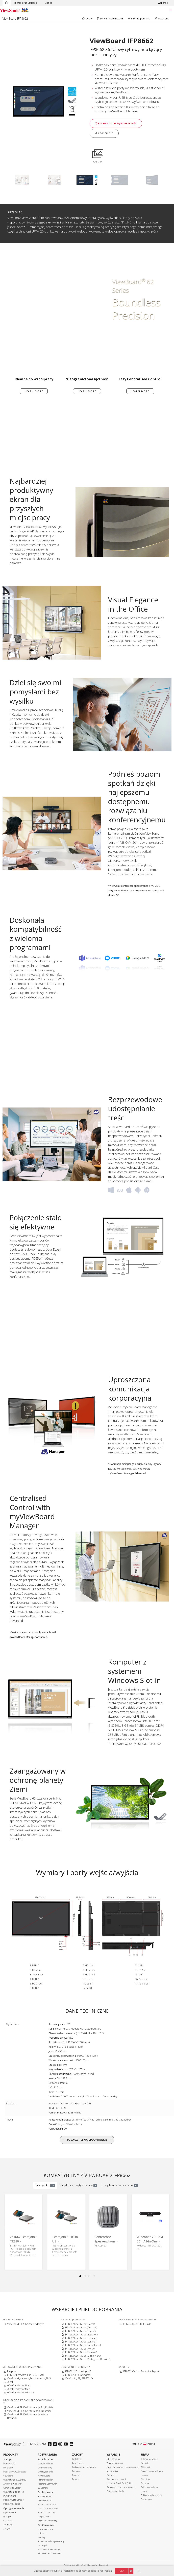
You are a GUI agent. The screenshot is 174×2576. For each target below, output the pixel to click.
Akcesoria (162, 18)
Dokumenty (77, 2475)
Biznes (48, 2)
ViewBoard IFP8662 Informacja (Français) (29, 2410)
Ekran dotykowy (45, 2467)
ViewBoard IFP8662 (15, 18)
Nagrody (145, 2463)
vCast (10, 2382)
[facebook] (50, 2444)
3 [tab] (89, 2276)
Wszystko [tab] (45, 2185)
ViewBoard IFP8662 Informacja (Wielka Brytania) (27, 2416)
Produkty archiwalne (116, 2491)
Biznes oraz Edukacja (25, 2)
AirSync (6, 2528)
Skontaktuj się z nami (116, 2479)
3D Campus (43, 2487)
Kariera (144, 2491)
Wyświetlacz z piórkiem (13, 2491)
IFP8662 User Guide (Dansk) (80, 2324)
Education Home (45, 2463)
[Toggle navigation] (170, 10)
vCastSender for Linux (19, 2385)
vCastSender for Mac (18, 2389)
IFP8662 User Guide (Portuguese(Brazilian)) (87, 2359)
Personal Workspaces (47, 2504)
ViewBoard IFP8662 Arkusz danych (25, 2324)
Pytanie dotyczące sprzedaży (116, 123)
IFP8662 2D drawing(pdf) (78, 2371)
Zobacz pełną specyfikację (87, 2140)
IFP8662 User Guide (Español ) (81, 2334)
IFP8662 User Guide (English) (80, 2331)
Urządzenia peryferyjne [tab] (119, 2185)
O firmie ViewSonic (149, 2459)
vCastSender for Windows (21, 2392)
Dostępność (103, 2565)
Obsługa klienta (113, 2459)
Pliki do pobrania (139, 18)
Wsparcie (163, 2)
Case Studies (77, 2463)
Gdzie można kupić (149, 2487)
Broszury (76, 2471)
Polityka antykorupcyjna (151, 2495)
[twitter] (55, 2444)
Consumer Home (45, 2529)
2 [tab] (84, 2276)
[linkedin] (72, 2444)
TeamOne (7, 2524)
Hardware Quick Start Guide (119, 2483)
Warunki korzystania (89, 2565)
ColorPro (42, 2533)
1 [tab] (80, 2276)
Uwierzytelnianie (45, 2471)
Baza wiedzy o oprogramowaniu (121, 2487)
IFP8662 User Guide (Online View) (83, 2355)
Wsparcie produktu (115, 2463)
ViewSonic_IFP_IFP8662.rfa (79, 2378)
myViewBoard (9, 2495)
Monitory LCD (9, 2463)
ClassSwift (7, 2520)
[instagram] (61, 2444)
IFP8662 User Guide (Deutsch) (81, 2327)
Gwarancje (111, 2475)
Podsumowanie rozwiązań (84, 2467)
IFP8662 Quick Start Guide (137, 2324)
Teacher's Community (47, 2483)
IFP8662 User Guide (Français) (81, 2338)
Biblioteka (76, 2459)
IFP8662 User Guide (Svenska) (81, 2352)
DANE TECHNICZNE (110, 18)
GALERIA (98, 155)
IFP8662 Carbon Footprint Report (141, 2371)
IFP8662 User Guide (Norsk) (79, 2348)
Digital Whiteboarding (47, 2520)
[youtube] (67, 2444)
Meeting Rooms (45, 2500)
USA (121, 2570)
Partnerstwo (146, 2499)
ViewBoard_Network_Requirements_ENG (29, 2378)
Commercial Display (12, 2487)
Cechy (87, 18)
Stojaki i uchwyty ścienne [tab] (78, 2185)
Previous (7, 2227)
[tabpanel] (23, 2232)
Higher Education (45, 2479)
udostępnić (104, 133)
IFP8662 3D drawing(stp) (78, 2374)
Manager (7, 2516)
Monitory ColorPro (11, 2503)
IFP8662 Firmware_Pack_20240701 (25, 2374)
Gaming (41, 2537)
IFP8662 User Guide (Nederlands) (83, 2345)
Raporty (75, 2479)
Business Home (44, 2496)
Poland (149, 2443)
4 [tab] (93, 2276)
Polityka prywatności (71, 2565)
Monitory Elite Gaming (13, 2499)
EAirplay (11, 2371)
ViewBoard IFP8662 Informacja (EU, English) (30, 2407)
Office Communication (48, 2508)
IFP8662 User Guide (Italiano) (80, 2341)
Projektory (8, 2467)
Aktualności (146, 2467)
